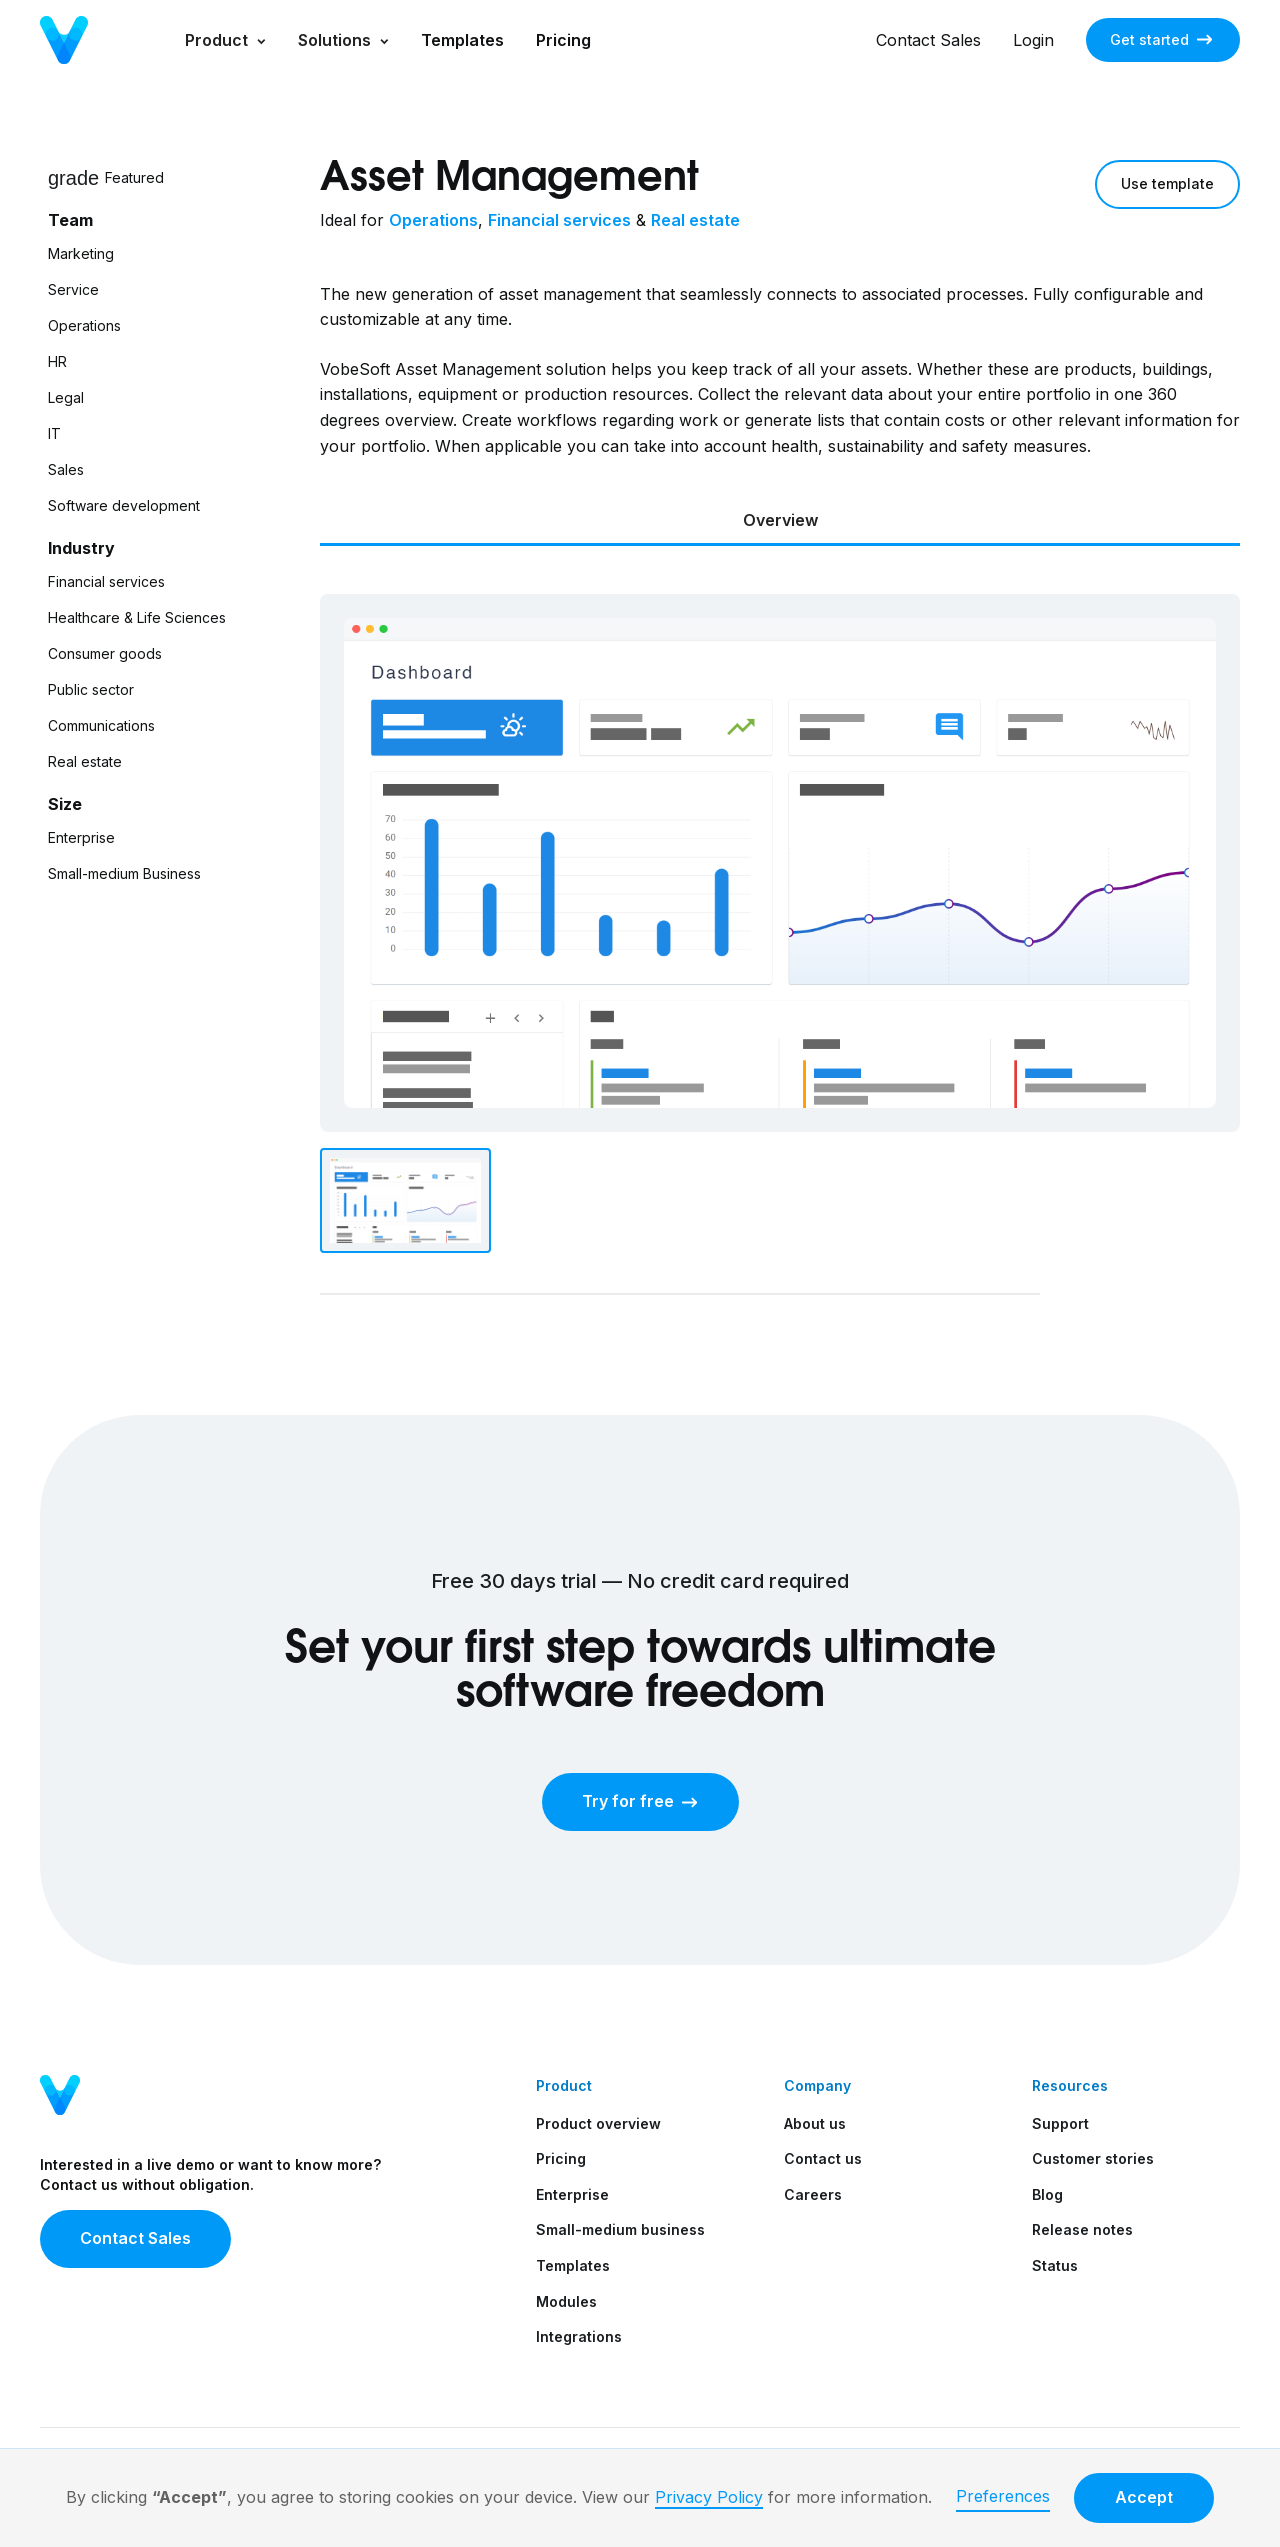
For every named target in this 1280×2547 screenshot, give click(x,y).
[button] (225, 40)
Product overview (598, 2123)
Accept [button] (1144, 2497)
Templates (462, 40)
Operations (433, 220)
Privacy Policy (709, 2497)
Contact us (823, 2158)
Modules (566, 2301)
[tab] (780, 522)
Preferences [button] (1003, 2496)
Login (1033, 40)
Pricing (563, 40)
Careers (813, 2194)
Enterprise (572, 2194)
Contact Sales (928, 40)
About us (815, 2123)
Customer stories (1093, 2158)
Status (1055, 2265)
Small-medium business (620, 2229)
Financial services (559, 220)
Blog (1047, 2194)
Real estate (695, 220)
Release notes (1082, 2229)
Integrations (579, 2336)
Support (1060, 2123)
